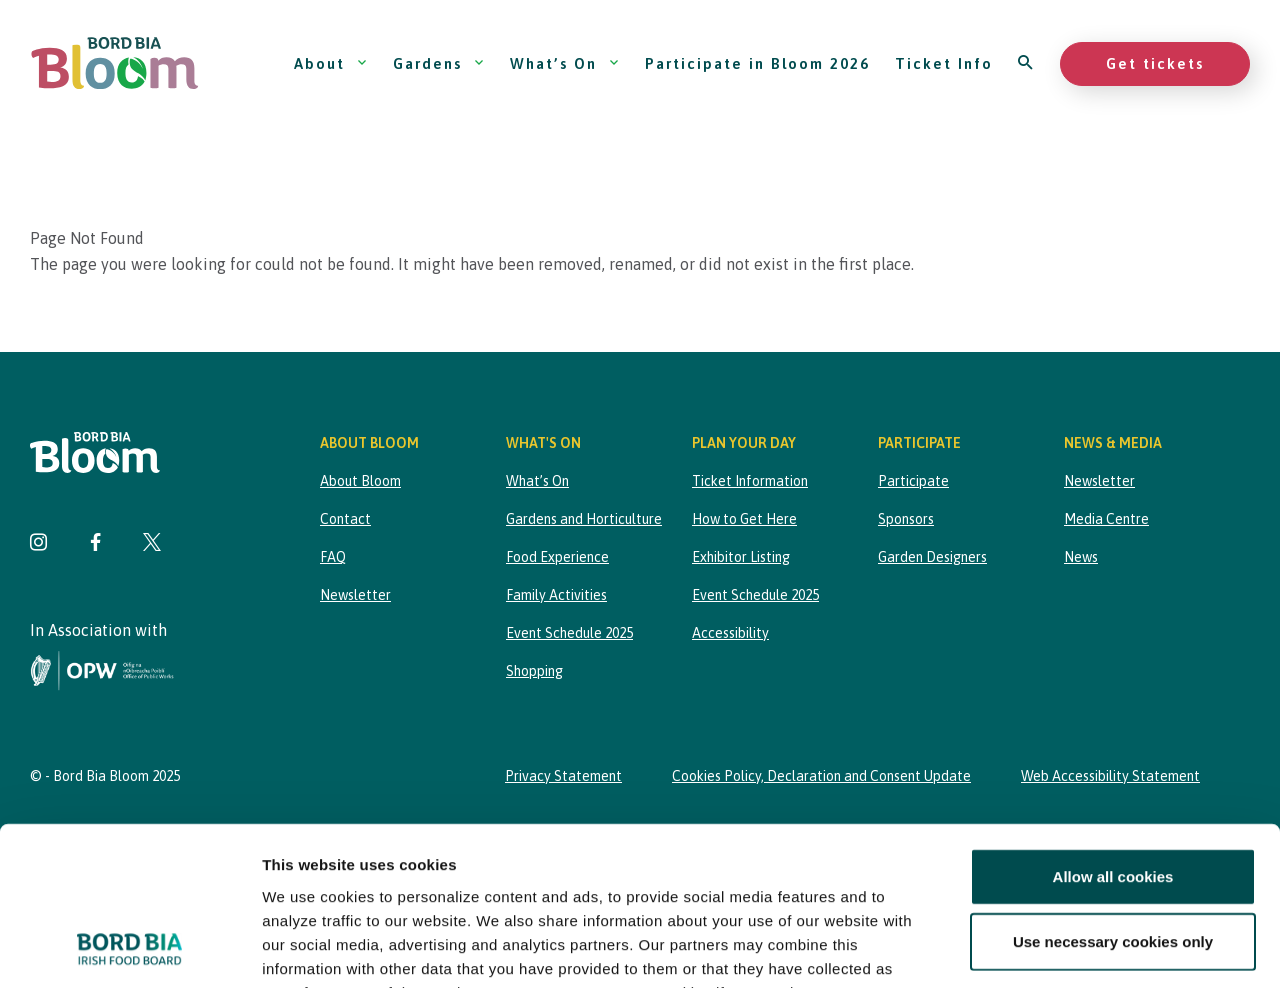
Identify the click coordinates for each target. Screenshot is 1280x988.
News (1081, 557)
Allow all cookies (1113, 727)
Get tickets (1155, 63)
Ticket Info (944, 63)
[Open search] (1026, 63)
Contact (345, 519)
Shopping (534, 671)
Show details (1049, 948)
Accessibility (730, 633)
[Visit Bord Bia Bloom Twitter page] (152, 544)
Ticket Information (750, 481)
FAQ (333, 557)
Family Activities (556, 595)
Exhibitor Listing (741, 557)
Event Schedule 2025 (569, 633)
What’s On (565, 63)
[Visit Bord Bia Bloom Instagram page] (39, 544)
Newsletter (355, 595)
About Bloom (360, 481)
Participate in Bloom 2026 (757, 63)
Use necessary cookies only (1113, 792)
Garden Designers (932, 557)
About (331, 63)
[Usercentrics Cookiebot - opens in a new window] (129, 949)
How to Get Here (744, 519)
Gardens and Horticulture (584, 519)
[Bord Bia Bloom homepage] (115, 63)
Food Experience (557, 557)
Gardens (439, 63)
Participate (913, 481)
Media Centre (1106, 519)
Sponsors (906, 519)
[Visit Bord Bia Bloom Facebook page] (95, 544)
